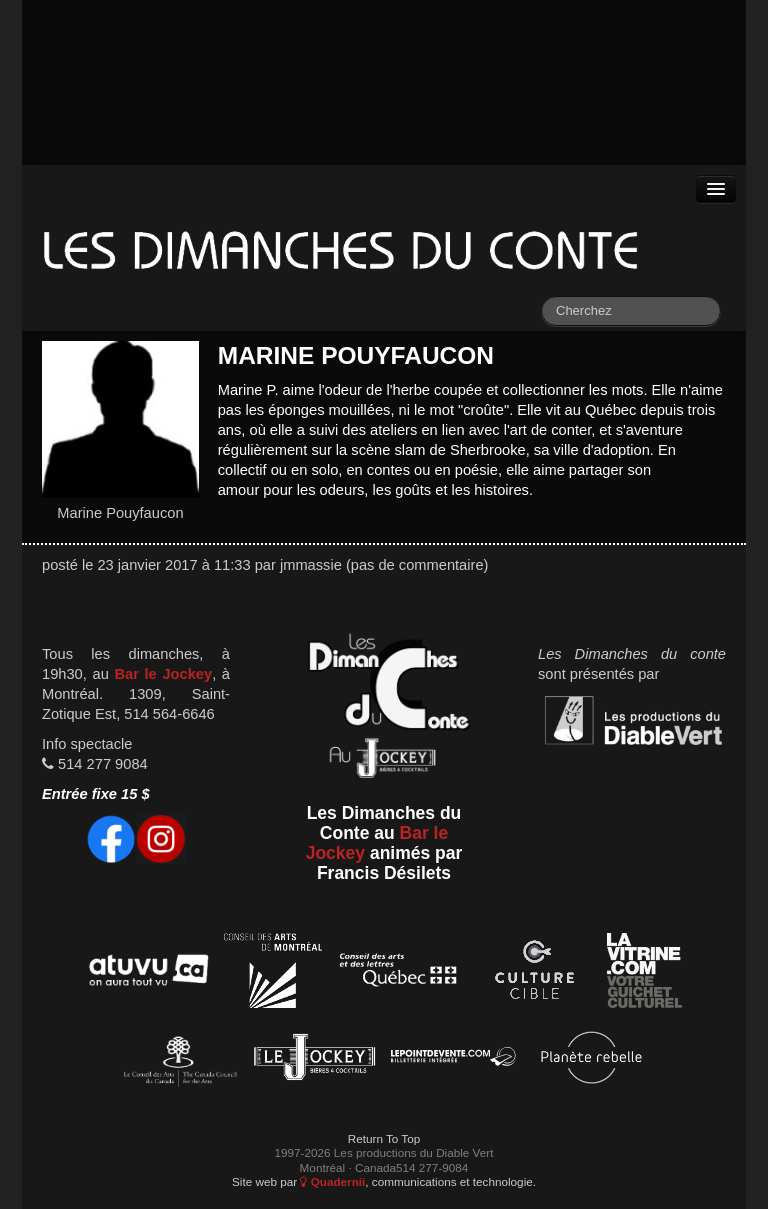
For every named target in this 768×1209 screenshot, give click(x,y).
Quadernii (332, 1181)
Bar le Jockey (163, 674)
